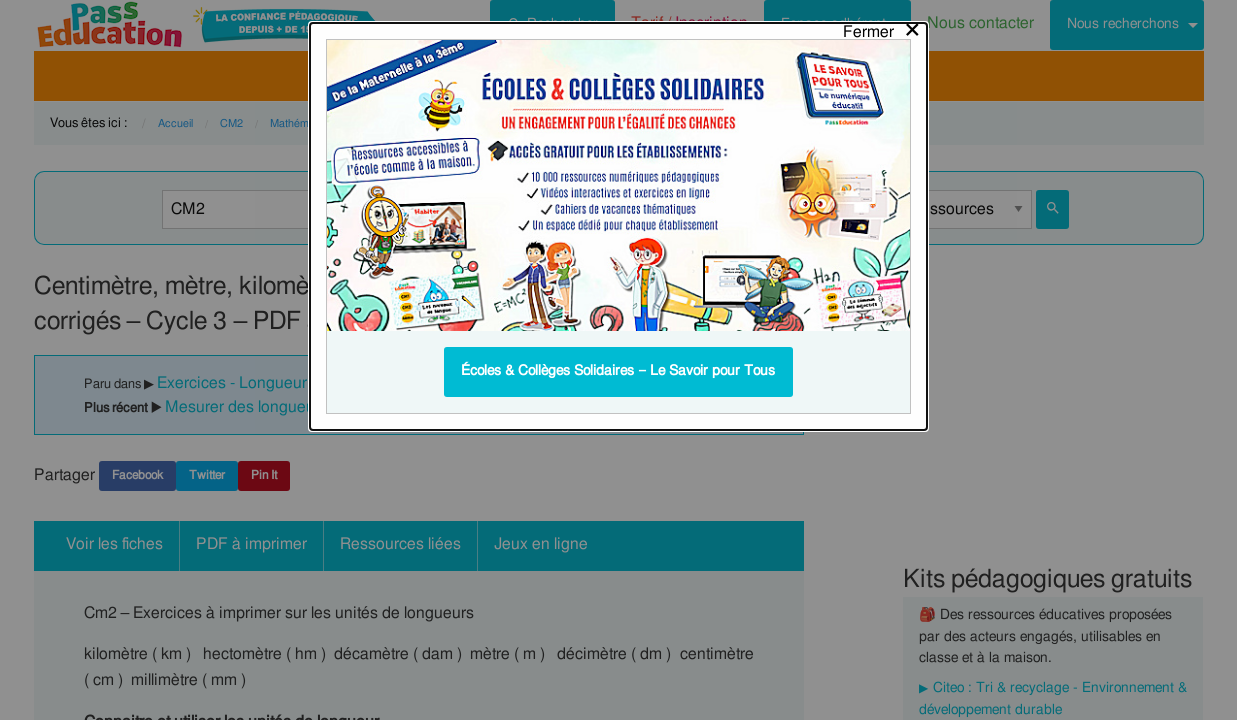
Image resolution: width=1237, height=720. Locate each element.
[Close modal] (882, 27)
